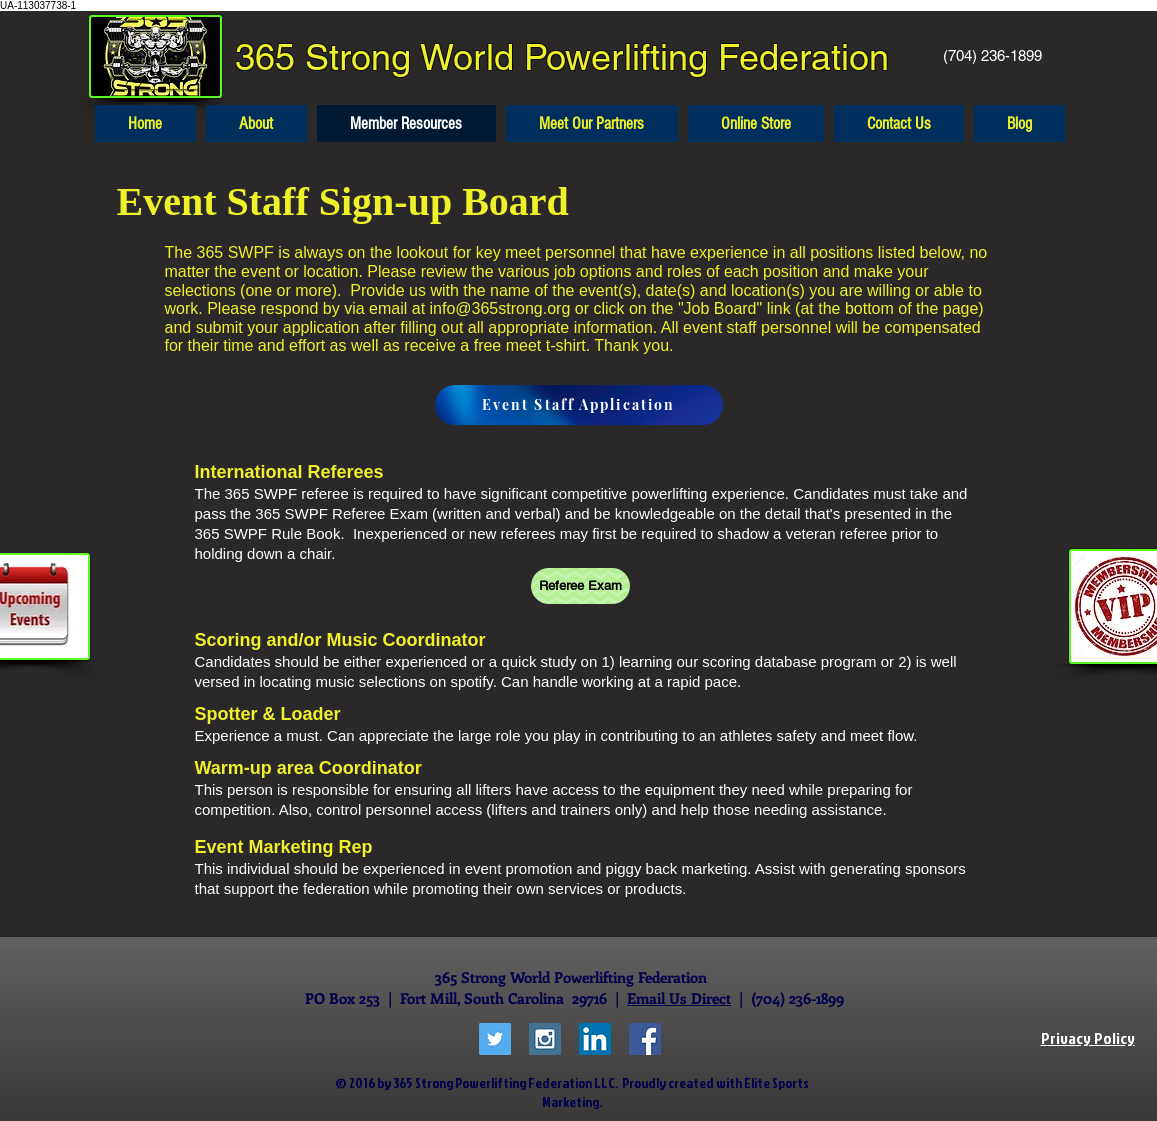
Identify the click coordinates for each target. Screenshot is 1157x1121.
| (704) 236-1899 (787, 998)
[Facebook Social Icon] (645, 1039)
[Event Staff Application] (579, 405)
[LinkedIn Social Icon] (595, 1039)
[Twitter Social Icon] (495, 1039)
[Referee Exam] (580, 586)
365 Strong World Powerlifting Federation (562, 57)
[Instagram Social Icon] (545, 1039)
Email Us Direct (679, 998)
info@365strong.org (500, 308)
